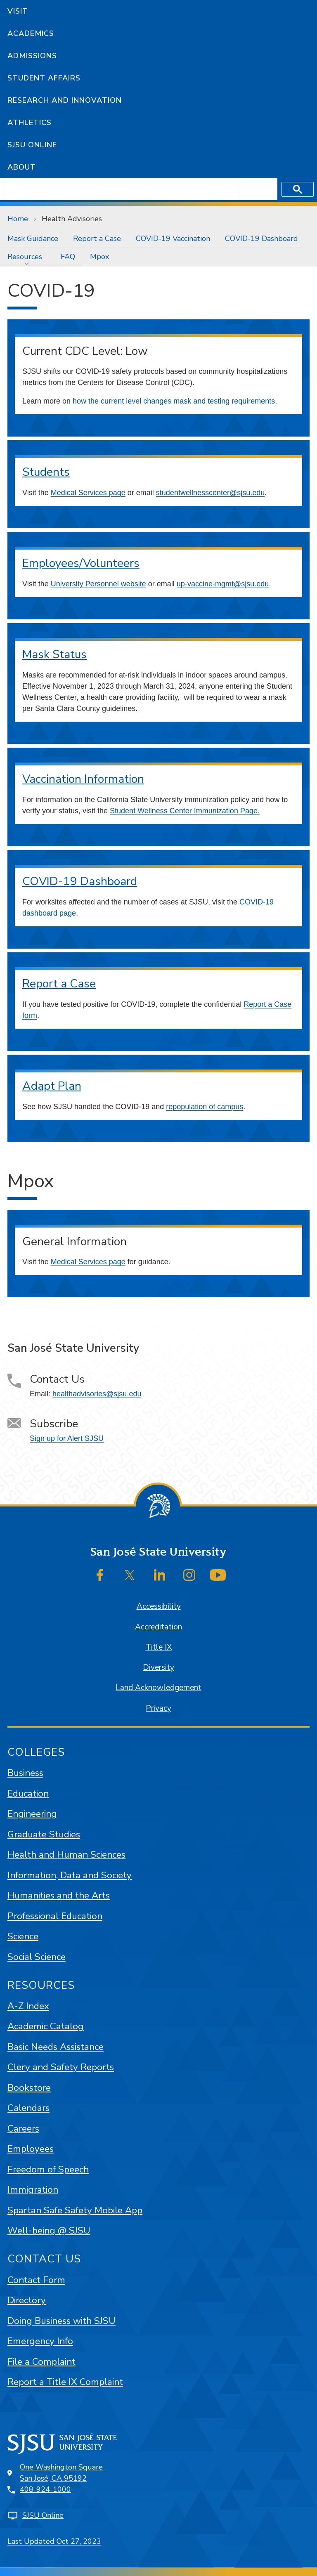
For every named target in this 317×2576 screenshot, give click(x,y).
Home (17, 219)
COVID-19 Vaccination (173, 238)
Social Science (36, 1956)
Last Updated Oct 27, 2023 (54, 2541)
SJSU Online (32, 145)
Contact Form (36, 2280)
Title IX (159, 1647)
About (21, 167)
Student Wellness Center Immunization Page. (185, 811)
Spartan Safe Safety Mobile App (74, 2210)
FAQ (68, 257)
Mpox (99, 257)
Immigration (32, 2189)
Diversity (158, 1667)
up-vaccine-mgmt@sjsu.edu (223, 584)
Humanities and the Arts (58, 1895)
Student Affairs (43, 78)
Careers (23, 2128)
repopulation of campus (204, 1107)
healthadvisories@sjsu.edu (96, 1394)
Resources (24, 257)
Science (22, 1936)
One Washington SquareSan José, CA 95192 (61, 2472)
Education (28, 1793)
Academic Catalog (45, 2026)
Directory (26, 2300)
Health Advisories (72, 219)
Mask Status (54, 654)
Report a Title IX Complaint (65, 2381)
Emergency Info (40, 2341)
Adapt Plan (51, 1086)
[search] (121, 189)
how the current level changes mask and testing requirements (174, 401)
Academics (30, 33)
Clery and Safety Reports (60, 2067)
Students (46, 472)
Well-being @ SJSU (48, 2230)
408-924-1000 (45, 2489)
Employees (30, 2148)
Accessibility (159, 1606)
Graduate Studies (43, 1834)
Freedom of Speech (48, 2169)
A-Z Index (28, 2006)
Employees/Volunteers (81, 563)
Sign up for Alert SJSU (67, 1438)
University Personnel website (98, 584)
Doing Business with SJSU (61, 2320)
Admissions (32, 56)
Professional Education (54, 1916)
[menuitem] (33, 238)
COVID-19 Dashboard (261, 238)
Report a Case (97, 238)
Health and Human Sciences (66, 1854)
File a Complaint (41, 2361)
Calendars (28, 2107)
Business (25, 1772)
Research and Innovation (64, 100)
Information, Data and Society (69, 1875)
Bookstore (29, 2087)
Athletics (29, 123)
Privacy (158, 1708)
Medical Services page (88, 493)
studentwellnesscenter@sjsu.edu (210, 493)
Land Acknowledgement (158, 1687)
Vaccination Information (83, 779)
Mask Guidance (32, 238)
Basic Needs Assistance (55, 2046)
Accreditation (158, 1627)
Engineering (32, 1813)
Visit (17, 11)
